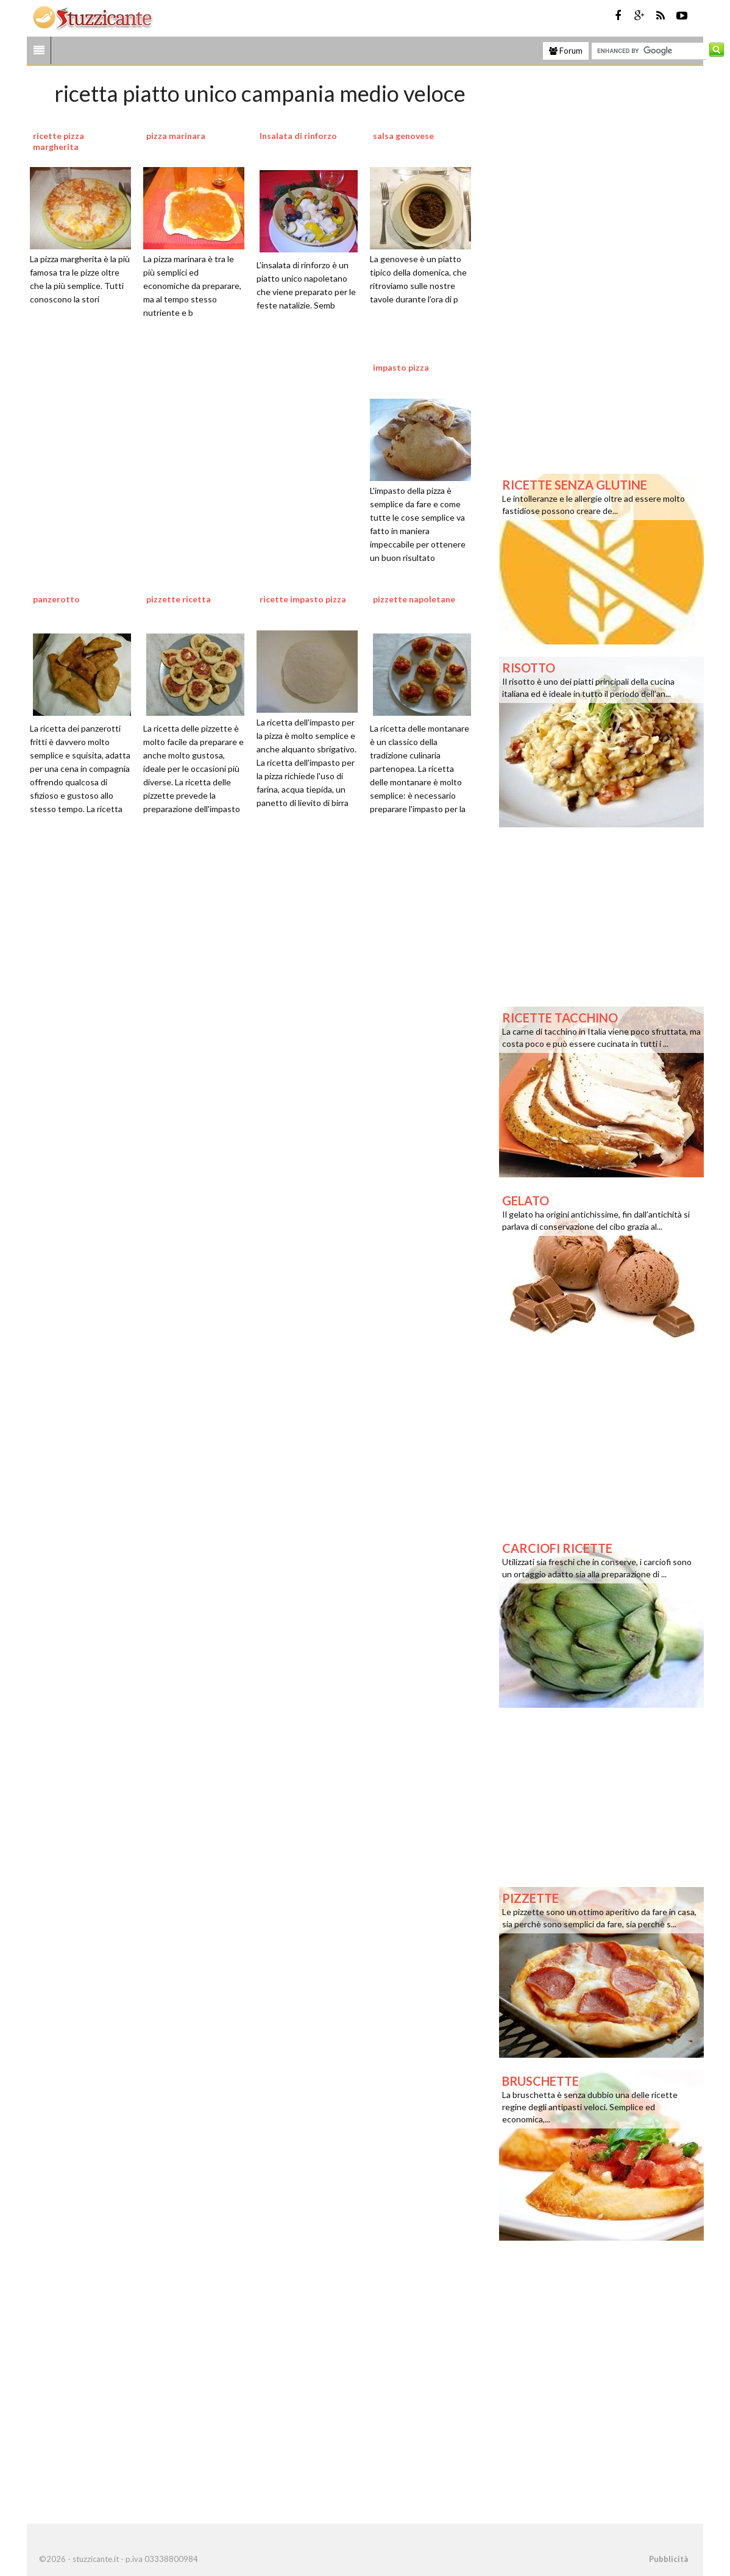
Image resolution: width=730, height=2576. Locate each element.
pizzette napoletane (414, 599)
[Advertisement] (260, 979)
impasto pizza (401, 367)
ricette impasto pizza (303, 599)
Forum (566, 50)
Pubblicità (668, 2559)
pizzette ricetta (178, 599)
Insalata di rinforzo (298, 135)
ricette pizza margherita (58, 141)
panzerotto (56, 599)
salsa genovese (403, 135)
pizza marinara (175, 135)
